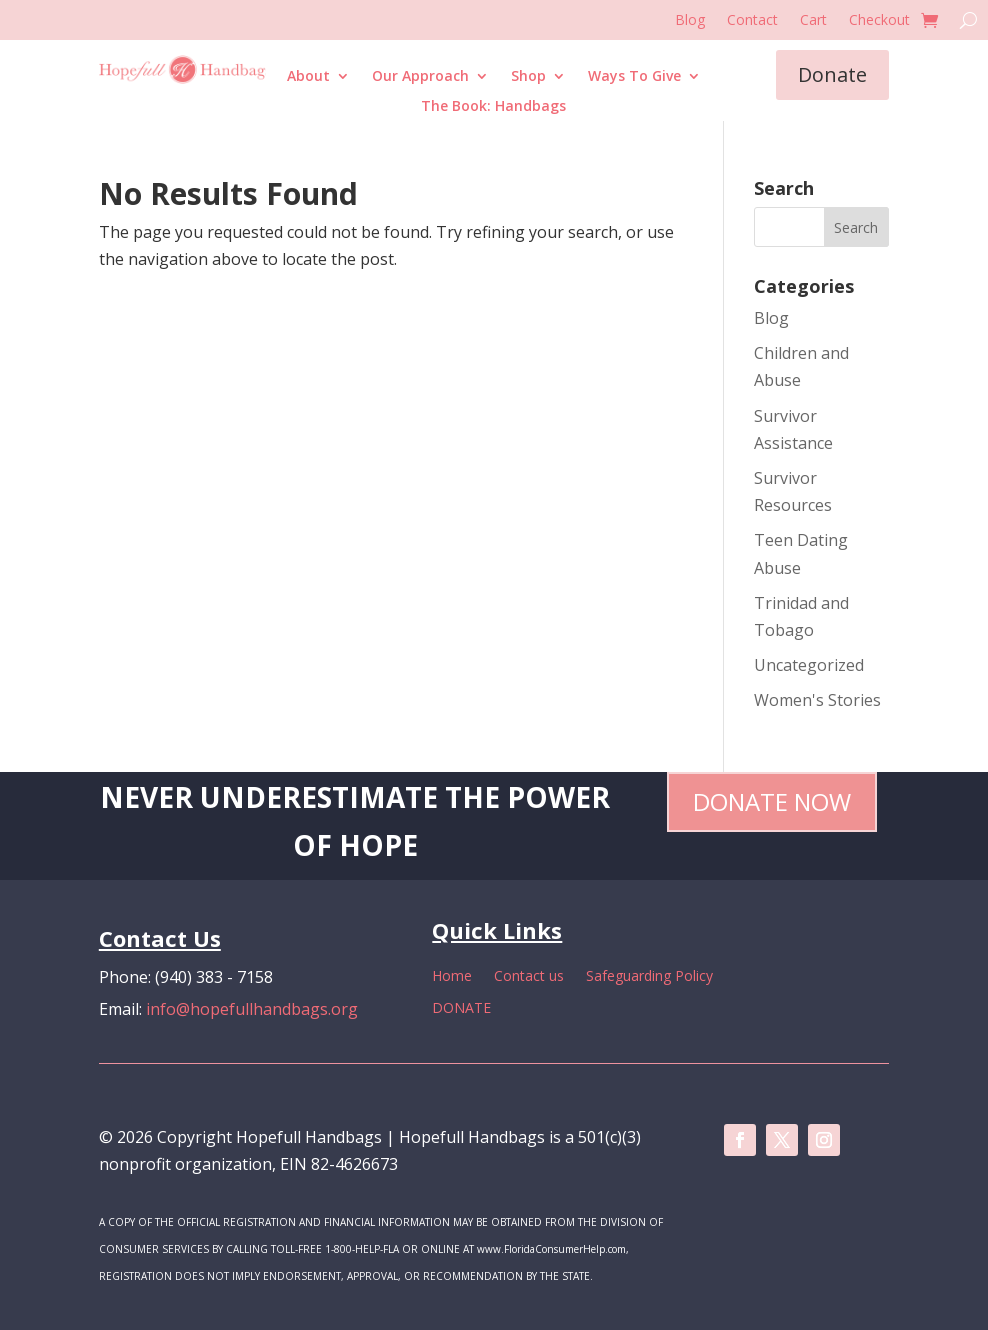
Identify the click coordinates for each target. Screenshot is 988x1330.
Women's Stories (817, 700)
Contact (752, 21)
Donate (832, 74)
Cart (813, 21)
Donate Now (772, 801)
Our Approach (420, 77)
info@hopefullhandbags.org (252, 1009)
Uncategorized (809, 665)
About (308, 77)
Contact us (529, 977)
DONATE (461, 1009)
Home (452, 977)
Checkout (879, 21)
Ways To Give (634, 77)
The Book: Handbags (493, 107)
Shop (528, 77)
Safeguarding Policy (649, 977)
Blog (690, 21)
